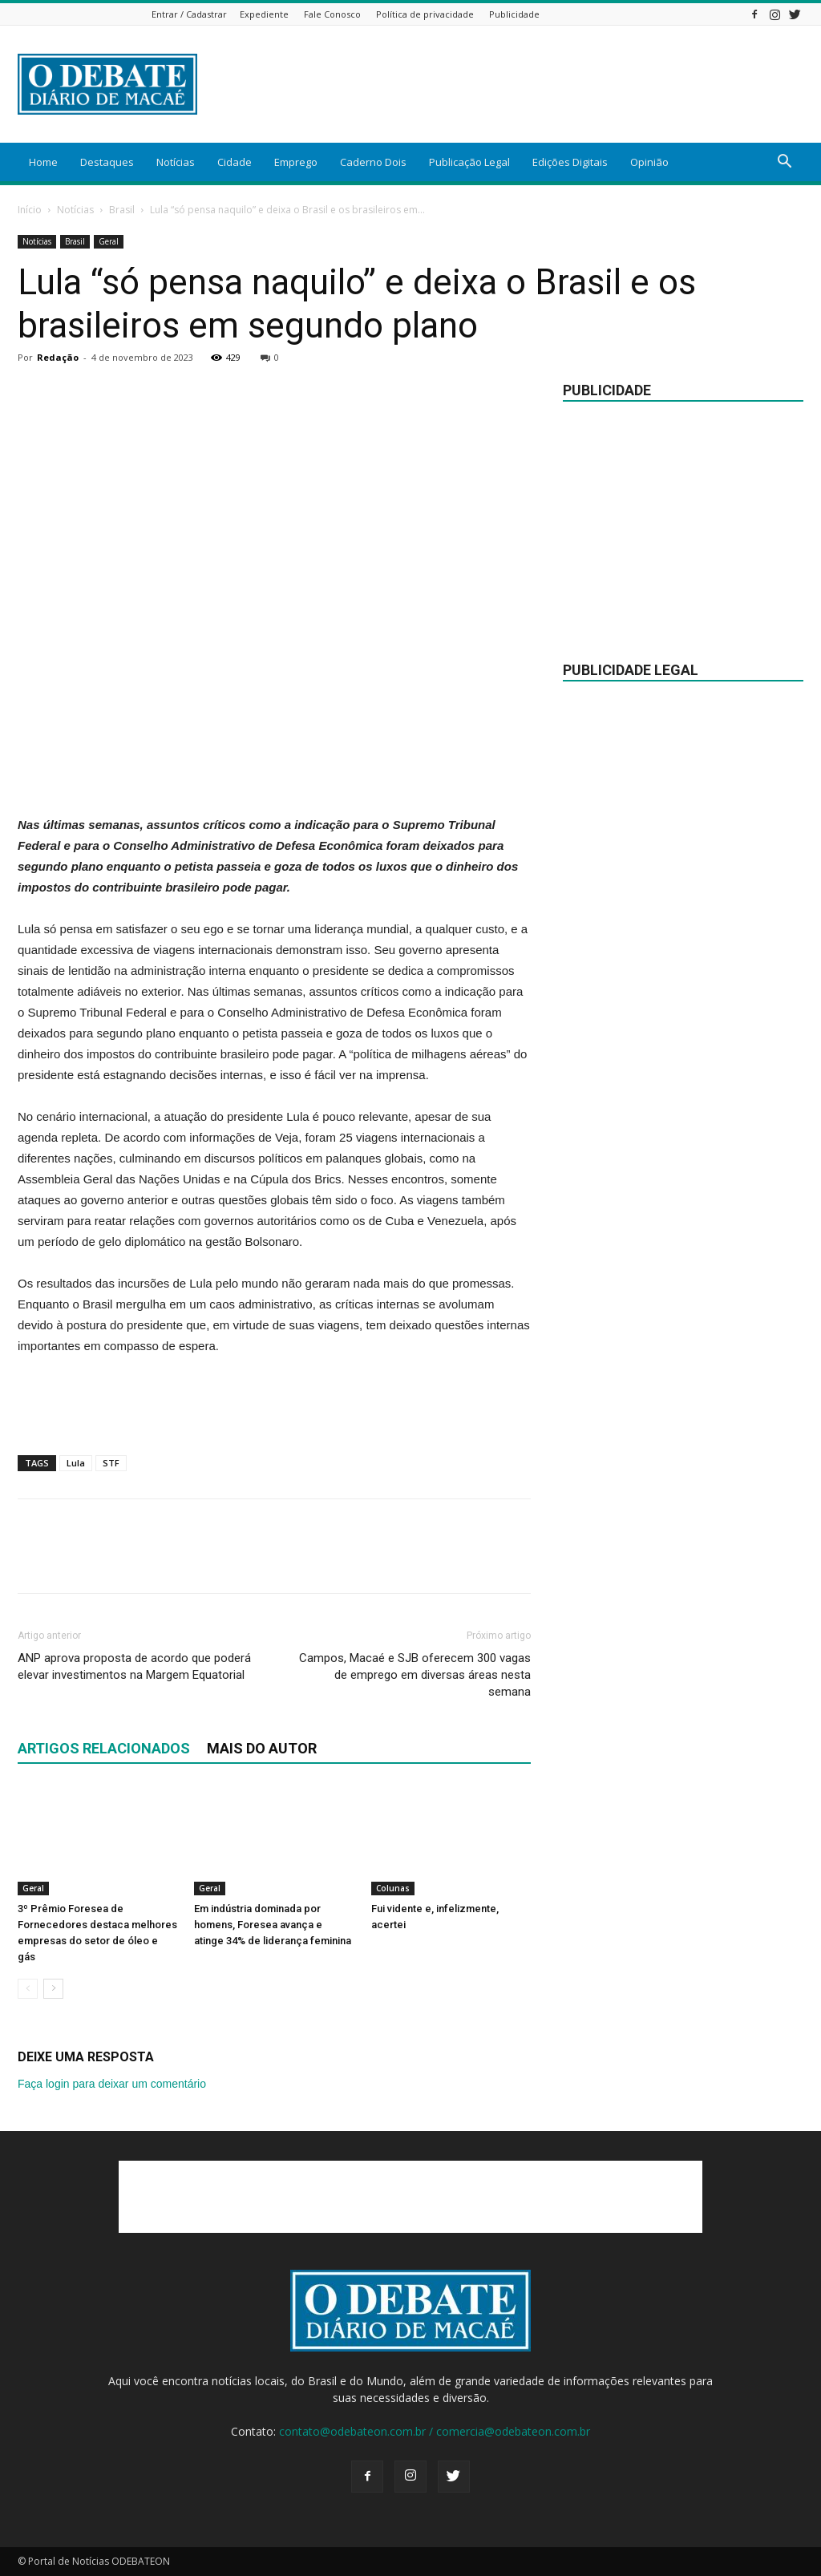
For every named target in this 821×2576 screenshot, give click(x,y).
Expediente (264, 14)
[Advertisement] (511, 84)
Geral (109, 241)
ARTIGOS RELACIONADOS (104, 1748)
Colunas (393, 1888)
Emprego (295, 162)
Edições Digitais (570, 162)
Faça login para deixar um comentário (112, 2083)
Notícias (175, 162)
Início (30, 209)
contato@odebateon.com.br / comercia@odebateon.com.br (434, 2431)
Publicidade (514, 14)
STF (111, 1463)
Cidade (234, 162)
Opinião (649, 162)
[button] (784, 163)
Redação (58, 357)
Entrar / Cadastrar (189, 14)
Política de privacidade (425, 14)
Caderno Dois (373, 162)
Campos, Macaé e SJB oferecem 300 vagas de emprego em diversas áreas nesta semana (415, 1675)
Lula (76, 1463)
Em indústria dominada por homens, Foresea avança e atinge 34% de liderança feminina (272, 1925)
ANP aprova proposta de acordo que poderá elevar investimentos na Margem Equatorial (134, 1666)
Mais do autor (262, 1748)
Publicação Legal (469, 162)
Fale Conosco (332, 14)
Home (43, 162)
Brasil (122, 209)
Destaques (107, 162)
